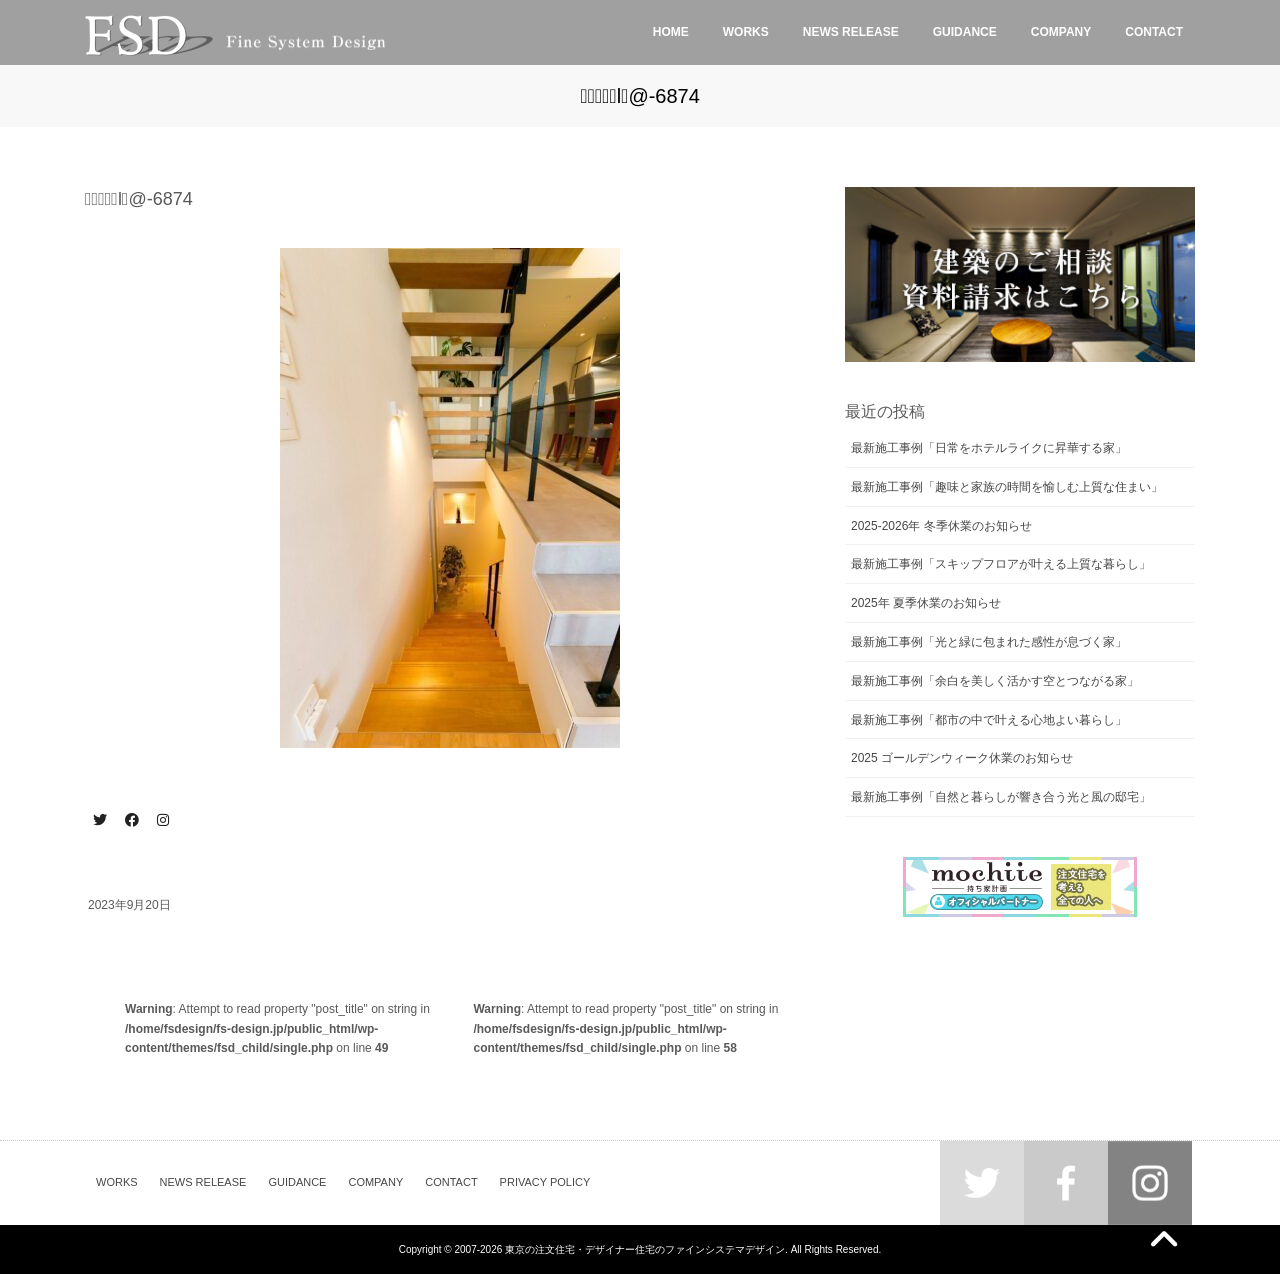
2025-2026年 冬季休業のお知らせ (941, 526)
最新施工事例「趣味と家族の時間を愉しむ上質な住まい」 (1007, 487)
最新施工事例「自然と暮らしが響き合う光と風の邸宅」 (1001, 797)
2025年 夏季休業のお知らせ (926, 603)
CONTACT (451, 1182)
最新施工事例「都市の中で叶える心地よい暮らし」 (989, 720)
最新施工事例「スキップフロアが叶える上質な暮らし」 (1001, 564)
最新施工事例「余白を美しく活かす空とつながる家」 (995, 681)
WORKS (117, 1182)
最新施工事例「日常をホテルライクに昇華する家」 (989, 448)
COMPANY (375, 1182)
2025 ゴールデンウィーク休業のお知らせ (962, 758)
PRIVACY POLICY (545, 1182)
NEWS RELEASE (203, 1182)
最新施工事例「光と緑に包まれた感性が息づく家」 (989, 642)
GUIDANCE (297, 1182)
